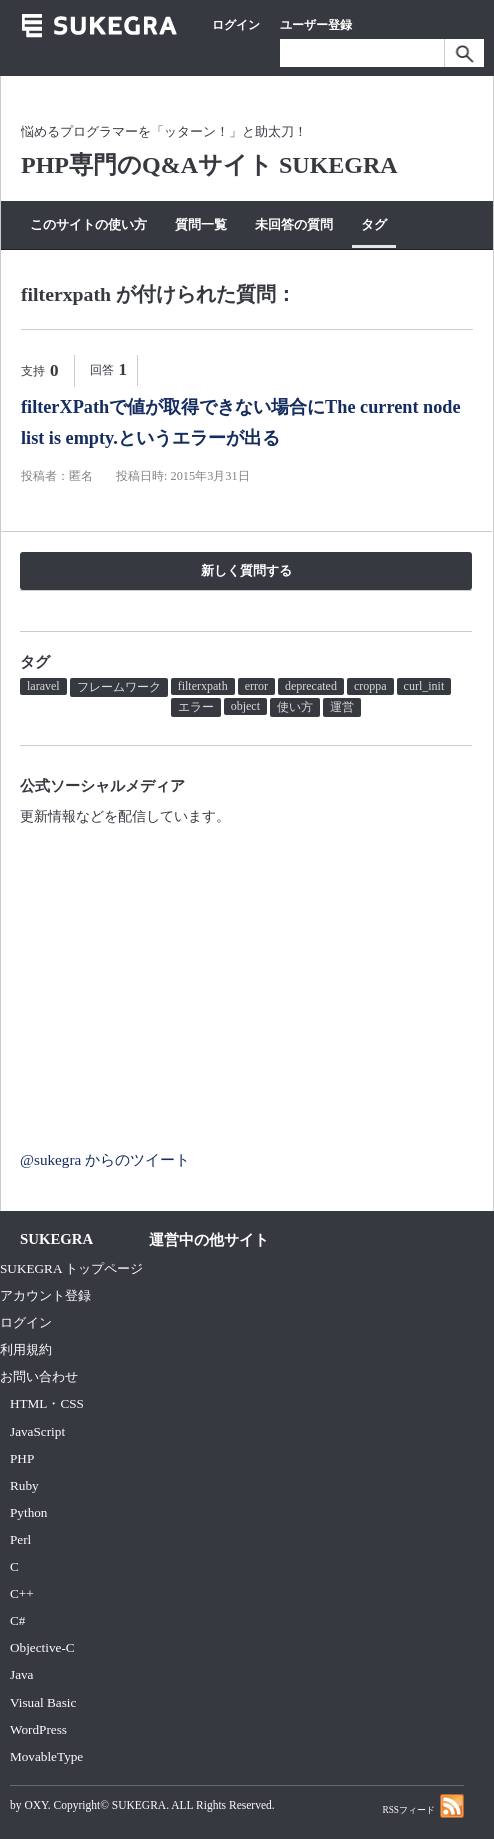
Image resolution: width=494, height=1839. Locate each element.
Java (22, 1674)
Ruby (24, 1485)
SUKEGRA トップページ (71, 1268)
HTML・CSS (47, 1403)
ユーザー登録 (316, 25)
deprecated (311, 686)
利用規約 (26, 1349)
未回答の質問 (294, 224)
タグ (374, 224)
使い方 (295, 707)
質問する (149, 263)
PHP (22, 1458)
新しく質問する (246, 570)
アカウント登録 (45, 1295)
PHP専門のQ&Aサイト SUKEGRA (209, 165)
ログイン (236, 25)
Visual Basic (43, 1702)
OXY (35, 1805)
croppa (370, 686)
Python (28, 1512)
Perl (20, 1539)
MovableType (46, 1756)
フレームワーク (119, 687)
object (245, 706)
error (256, 686)
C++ (22, 1593)
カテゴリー (62, 263)
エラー (196, 707)
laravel (43, 686)
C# (17, 1620)
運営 (342, 707)
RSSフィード (423, 1805)
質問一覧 (201, 224)
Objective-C (42, 1647)
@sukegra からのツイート (105, 1159)
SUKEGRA (139, 1805)
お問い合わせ (39, 1376)
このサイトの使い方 (88, 224)
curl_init (424, 686)
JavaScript (37, 1431)
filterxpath (203, 686)
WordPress (38, 1729)
